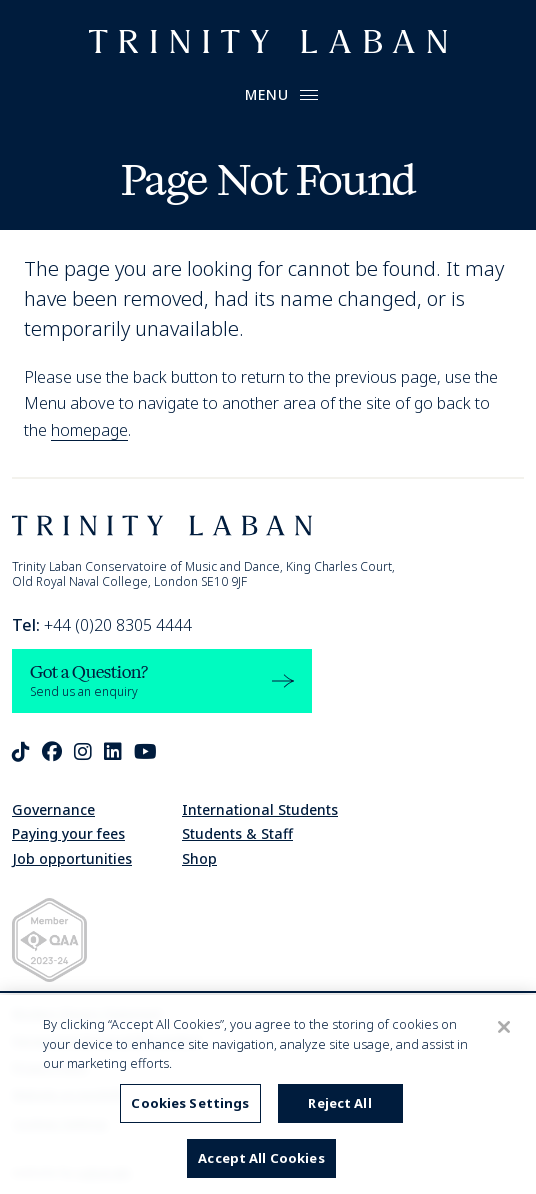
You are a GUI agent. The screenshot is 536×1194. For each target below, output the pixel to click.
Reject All (339, 1103)
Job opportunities (72, 858)
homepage (89, 430)
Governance (53, 809)
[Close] (504, 1027)
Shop (199, 858)
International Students (260, 809)
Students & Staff (237, 833)
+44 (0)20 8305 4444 (102, 625)
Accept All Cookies (261, 1158)
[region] (268, 1094)
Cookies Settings (190, 1103)
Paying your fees (68, 833)
